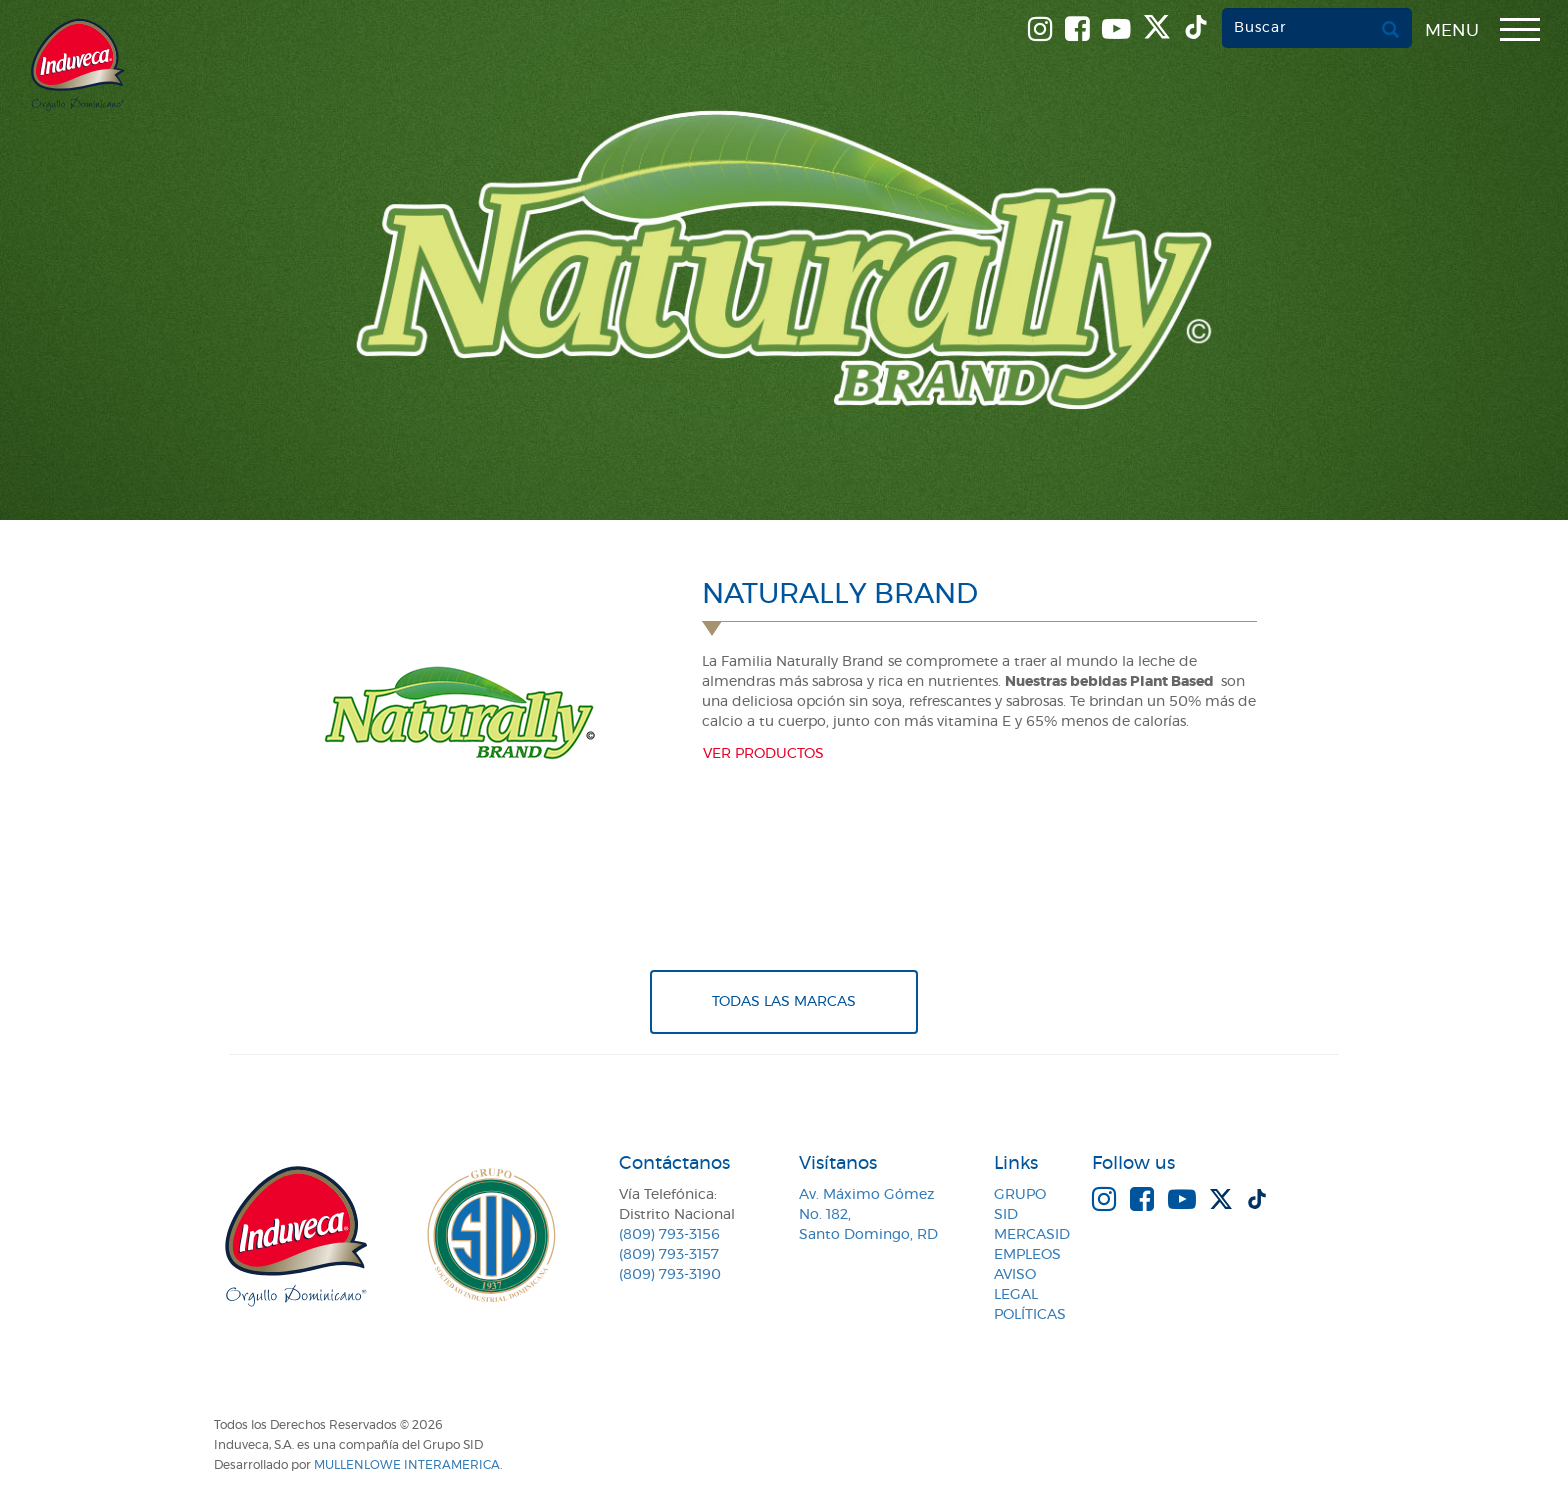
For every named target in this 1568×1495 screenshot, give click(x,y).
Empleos (1027, 1255)
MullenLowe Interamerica (407, 1465)
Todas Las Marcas (784, 1002)
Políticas (1030, 1315)
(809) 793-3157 (669, 1255)
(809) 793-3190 (670, 1275)
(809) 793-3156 (669, 1235)
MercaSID (1032, 1235)
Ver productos (763, 754)
